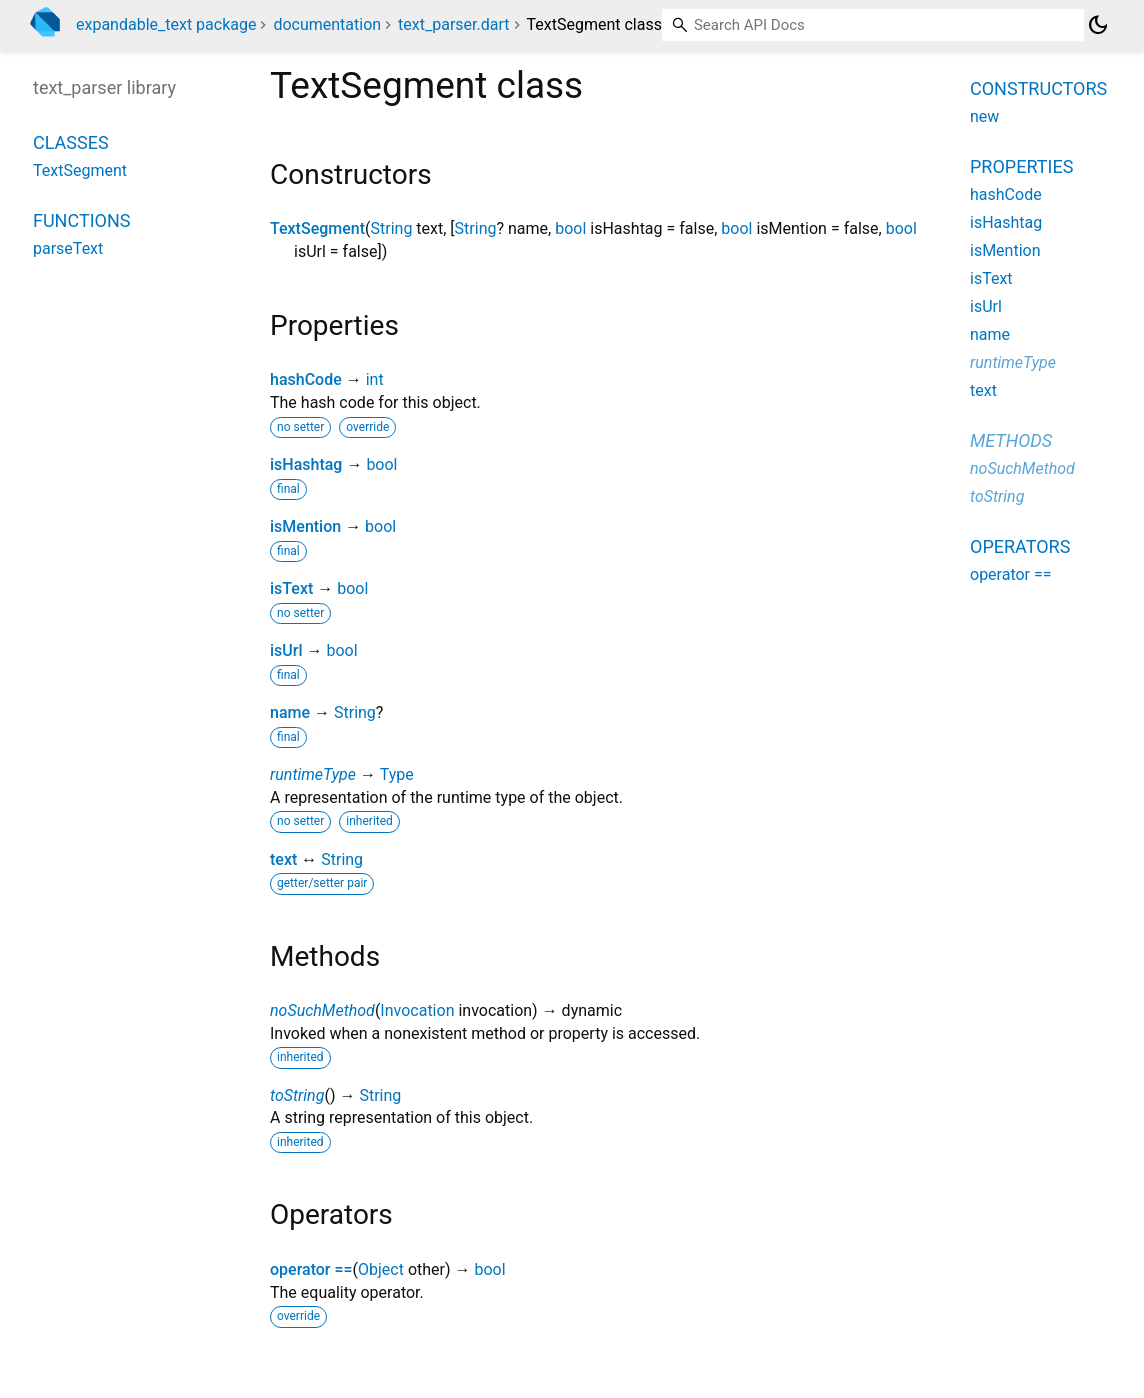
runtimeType (313, 774)
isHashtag (306, 464)
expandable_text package (166, 24)
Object (381, 1269)
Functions (81, 220)
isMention (305, 526)
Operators (1020, 546)
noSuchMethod (322, 1010)
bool (570, 228)
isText (291, 588)
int (375, 379)
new (984, 116)
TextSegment (317, 228)
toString (297, 1095)
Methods (1011, 440)
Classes (71, 142)
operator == (311, 1269)
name (290, 712)
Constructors (1038, 88)
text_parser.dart (453, 24)
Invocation (417, 1010)
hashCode (306, 379)
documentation (327, 24)
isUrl (286, 650)
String (392, 228)
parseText (68, 248)
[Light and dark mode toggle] (1098, 25)
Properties (1021, 166)
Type (397, 774)
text (283, 859)
